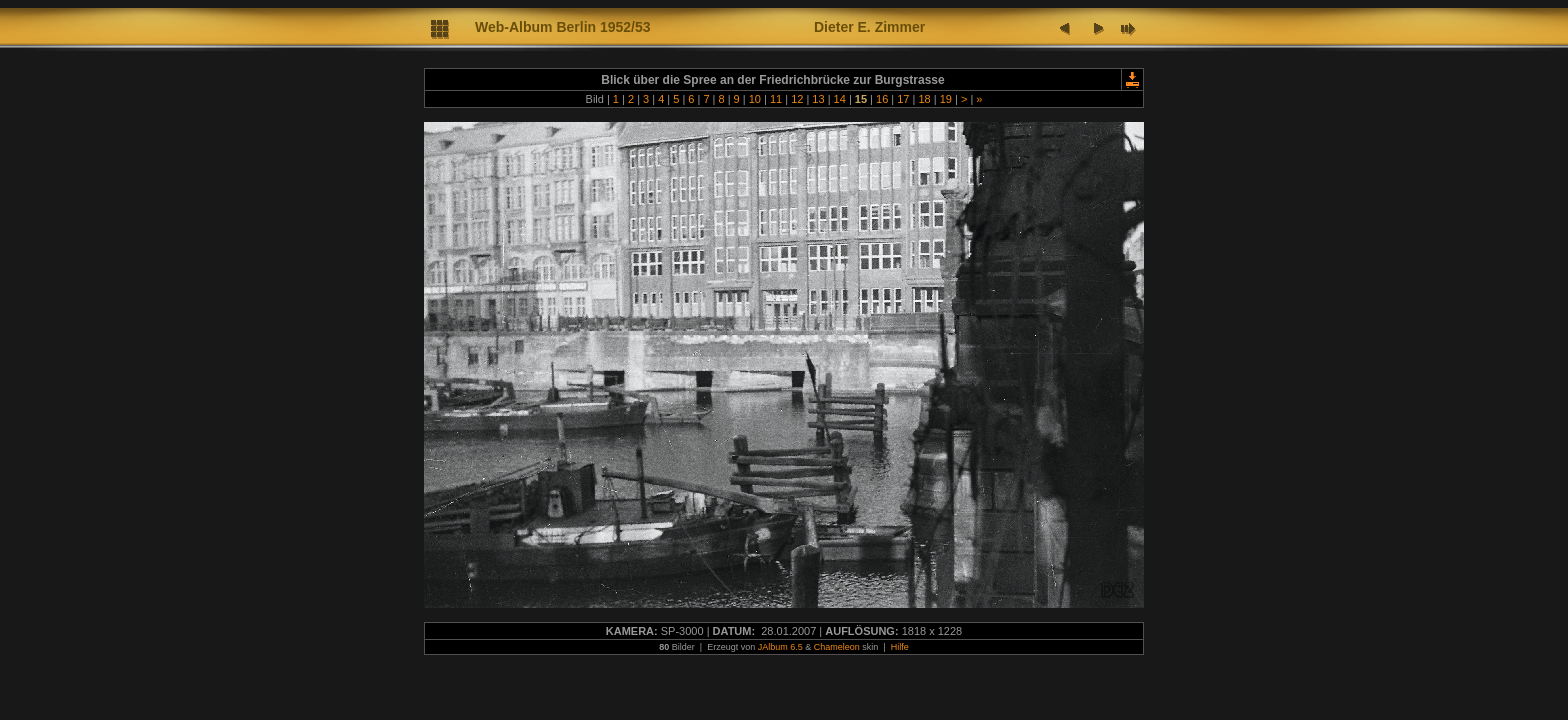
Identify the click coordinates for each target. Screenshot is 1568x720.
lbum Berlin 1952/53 (585, 27)
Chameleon (837, 647)
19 (946, 99)
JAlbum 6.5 (780, 647)
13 (818, 99)
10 (755, 99)
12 (797, 99)
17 (903, 99)
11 (776, 99)
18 (924, 99)
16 (882, 99)
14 (840, 99)
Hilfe (900, 647)
